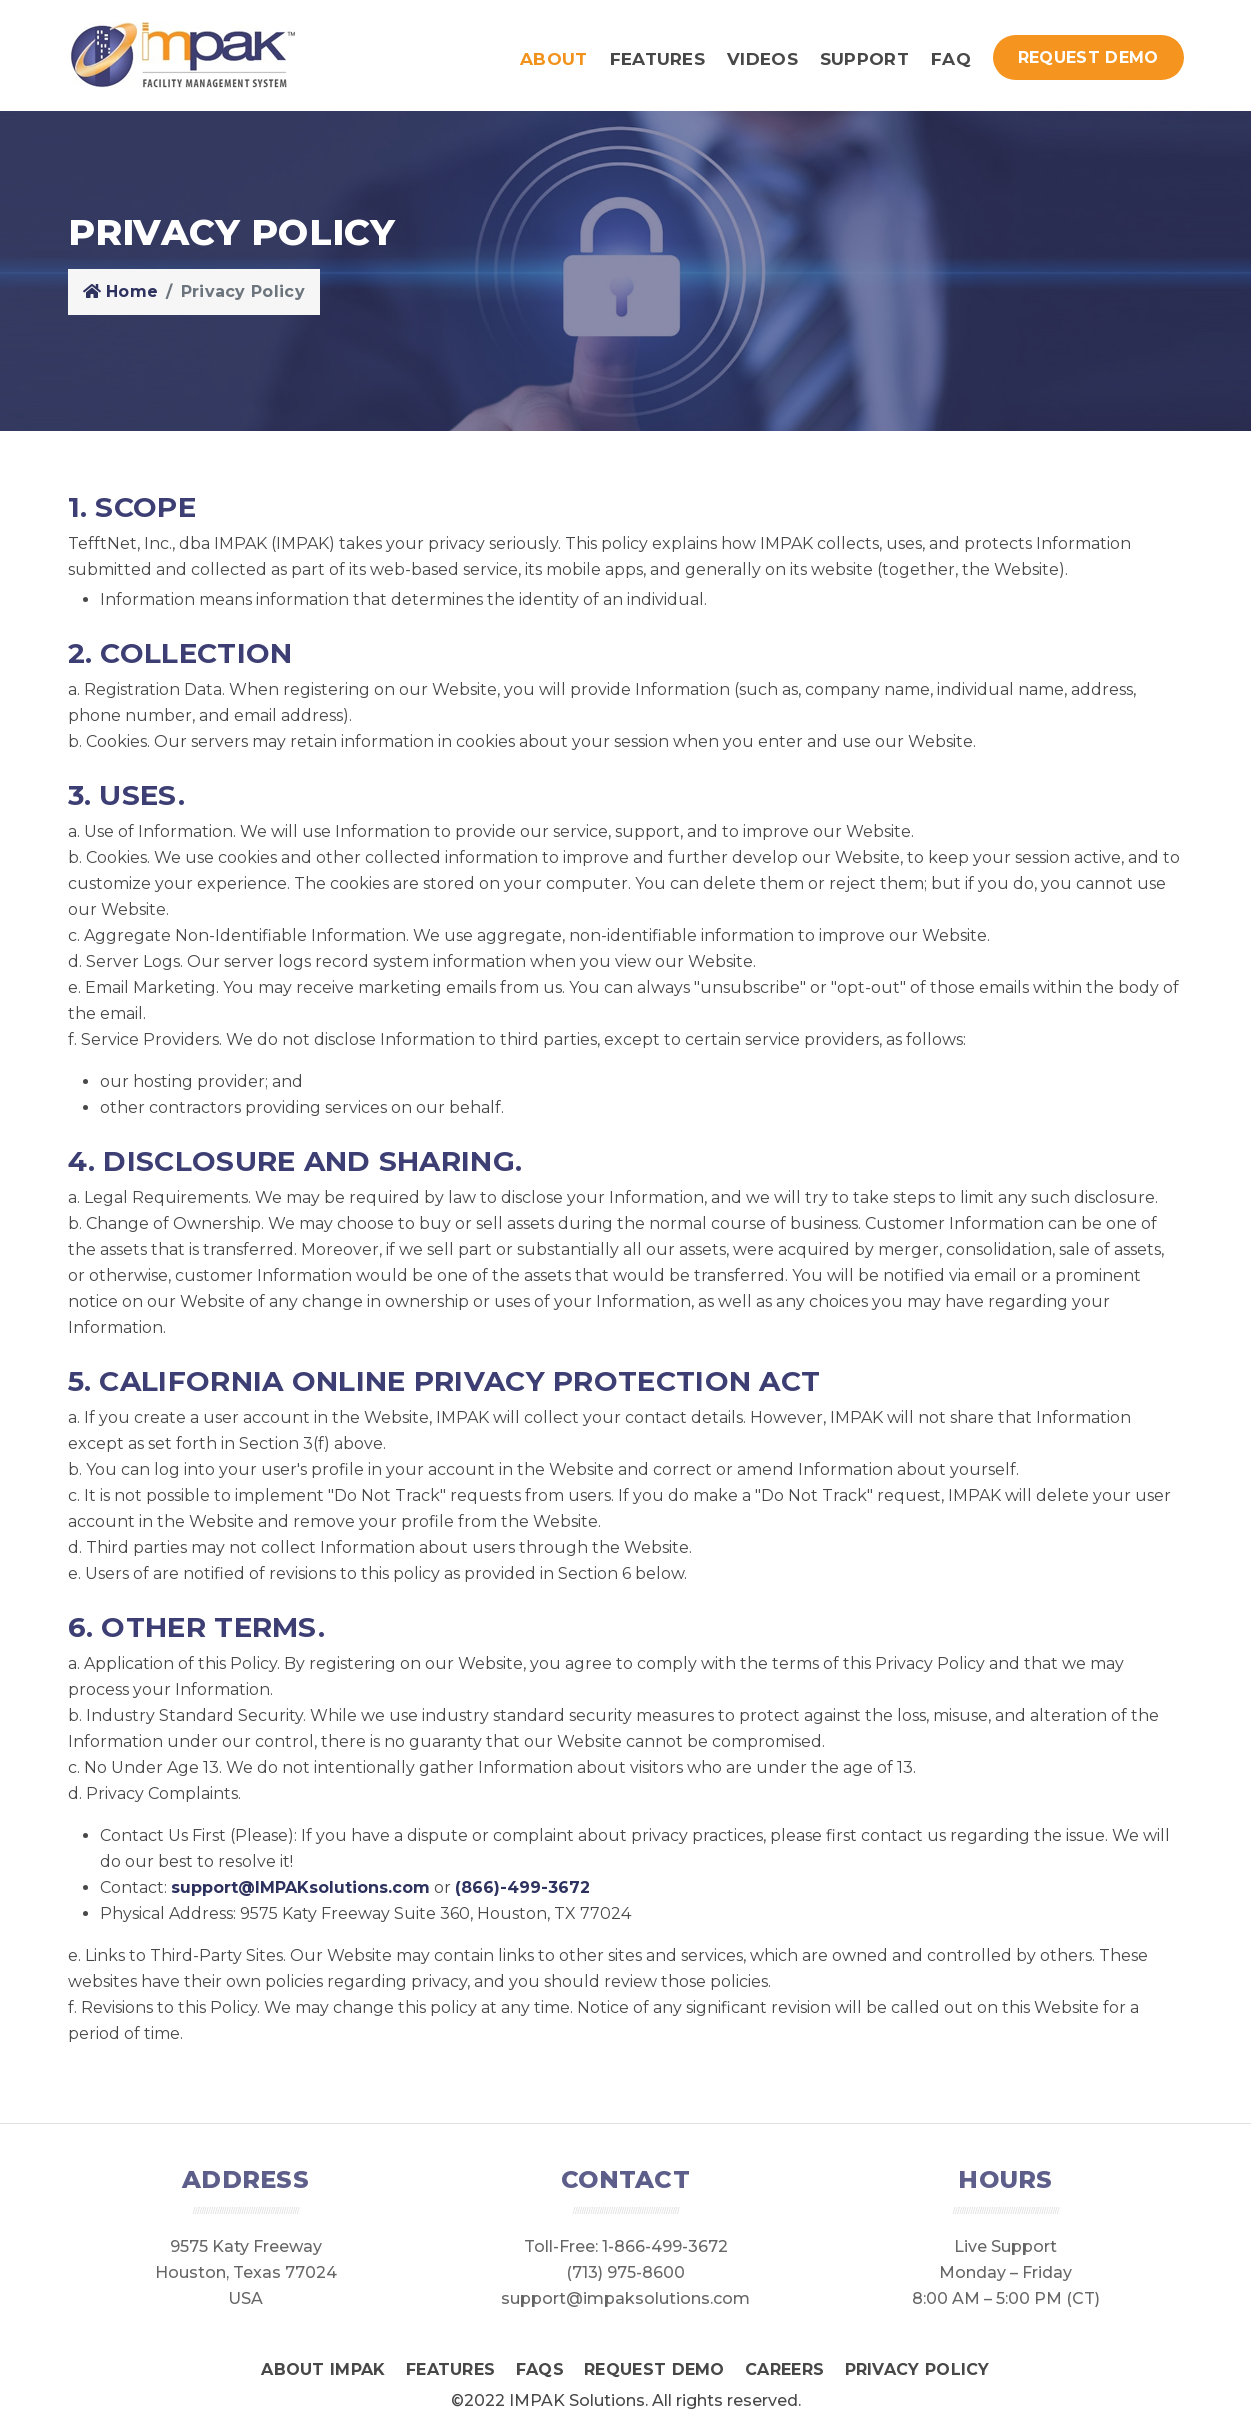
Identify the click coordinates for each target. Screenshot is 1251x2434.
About (554, 59)
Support (864, 59)
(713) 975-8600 (625, 2272)
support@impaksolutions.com (625, 2298)
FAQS (540, 2369)
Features (657, 59)
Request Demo (1088, 57)
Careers (784, 2369)
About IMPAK (323, 2369)
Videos (762, 59)
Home (121, 291)
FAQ (951, 59)
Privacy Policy (917, 2369)
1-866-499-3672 (665, 2246)
